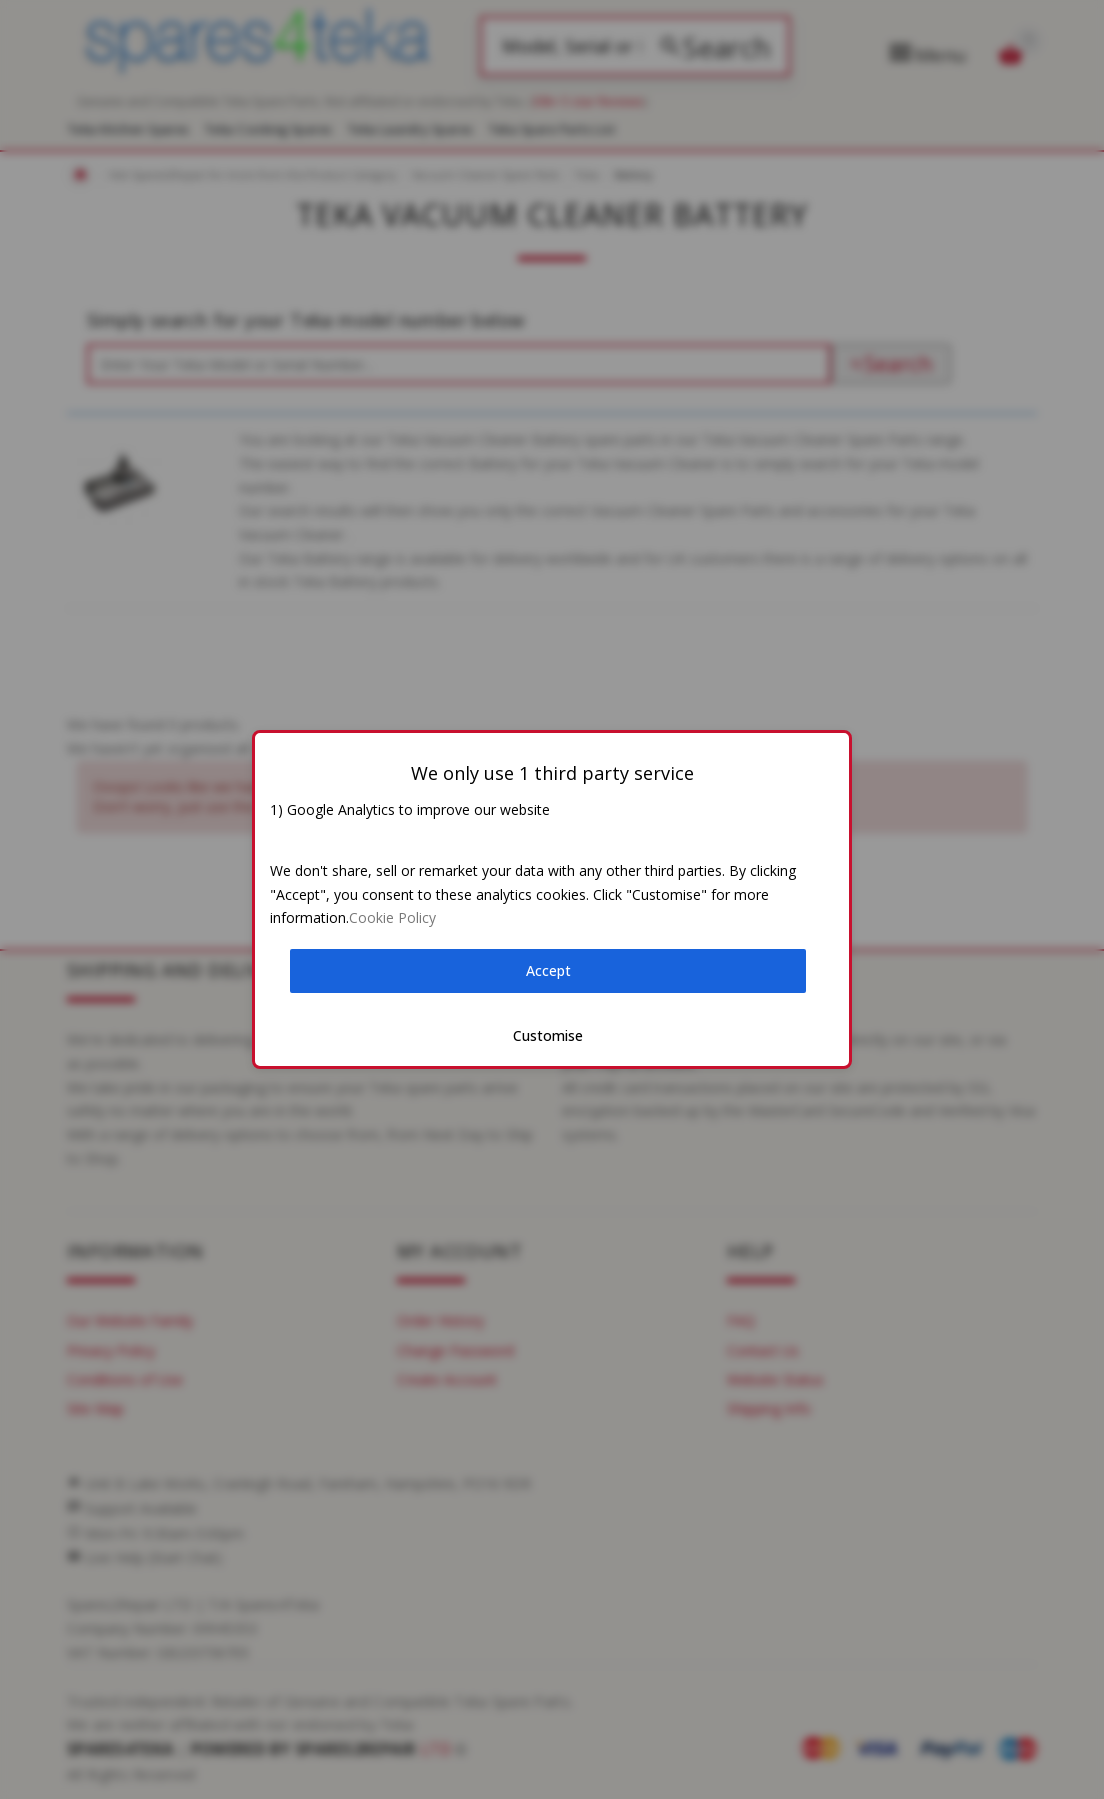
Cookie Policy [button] (392, 917)
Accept (548, 970)
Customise (548, 1035)
